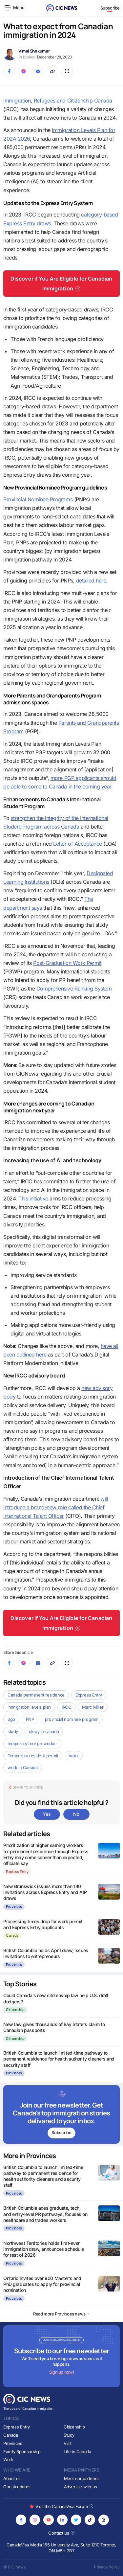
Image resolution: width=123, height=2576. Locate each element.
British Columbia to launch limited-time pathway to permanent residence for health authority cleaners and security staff (58, 2058)
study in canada (44, 1731)
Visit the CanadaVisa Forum (61, 2506)
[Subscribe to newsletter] (61, 2114)
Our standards (17, 2486)
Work (8, 2459)
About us (12, 2478)
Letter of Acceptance (77, 843)
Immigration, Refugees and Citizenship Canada (57, 100)
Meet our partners (81, 2478)
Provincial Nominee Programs (37, 499)
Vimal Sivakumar (34, 51)
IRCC (66, 1707)
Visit (68, 2443)
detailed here (91, 580)
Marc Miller (92, 1707)
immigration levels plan (29, 1707)
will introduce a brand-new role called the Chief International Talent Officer (55, 1507)
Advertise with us (80, 2486)
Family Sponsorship (22, 2451)
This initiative (33, 1198)
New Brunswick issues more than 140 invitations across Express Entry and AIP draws (45, 1892)
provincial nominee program (71, 1719)
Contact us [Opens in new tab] (61, 2533)
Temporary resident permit (33, 1755)
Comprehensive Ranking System (74, 988)
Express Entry (88, 1695)
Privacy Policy (107, 2567)
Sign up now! (61, 2372)
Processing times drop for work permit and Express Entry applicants (42, 1924)
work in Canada (23, 1767)
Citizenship (15, 2009)
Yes (47, 1814)
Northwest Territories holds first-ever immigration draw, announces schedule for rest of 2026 (43, 2249)
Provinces (14, 1906)
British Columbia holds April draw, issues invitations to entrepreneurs (45, 1953)
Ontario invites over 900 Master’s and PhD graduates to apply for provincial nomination (42, 2284)
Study (69, 2435)
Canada (12, 1935)
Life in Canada (77, 2451)
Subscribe (110, 8)
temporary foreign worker (32, 1743)
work (73, 1755)
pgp (11, 1719)
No (76, 1814)
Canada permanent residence (36, 1695)
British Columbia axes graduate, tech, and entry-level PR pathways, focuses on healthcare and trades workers (45, 2214)
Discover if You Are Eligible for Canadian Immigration (61, 283)
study (13, 1731)
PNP (30, 1719)
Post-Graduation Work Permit (67, 963)
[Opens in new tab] (21, 2520)
